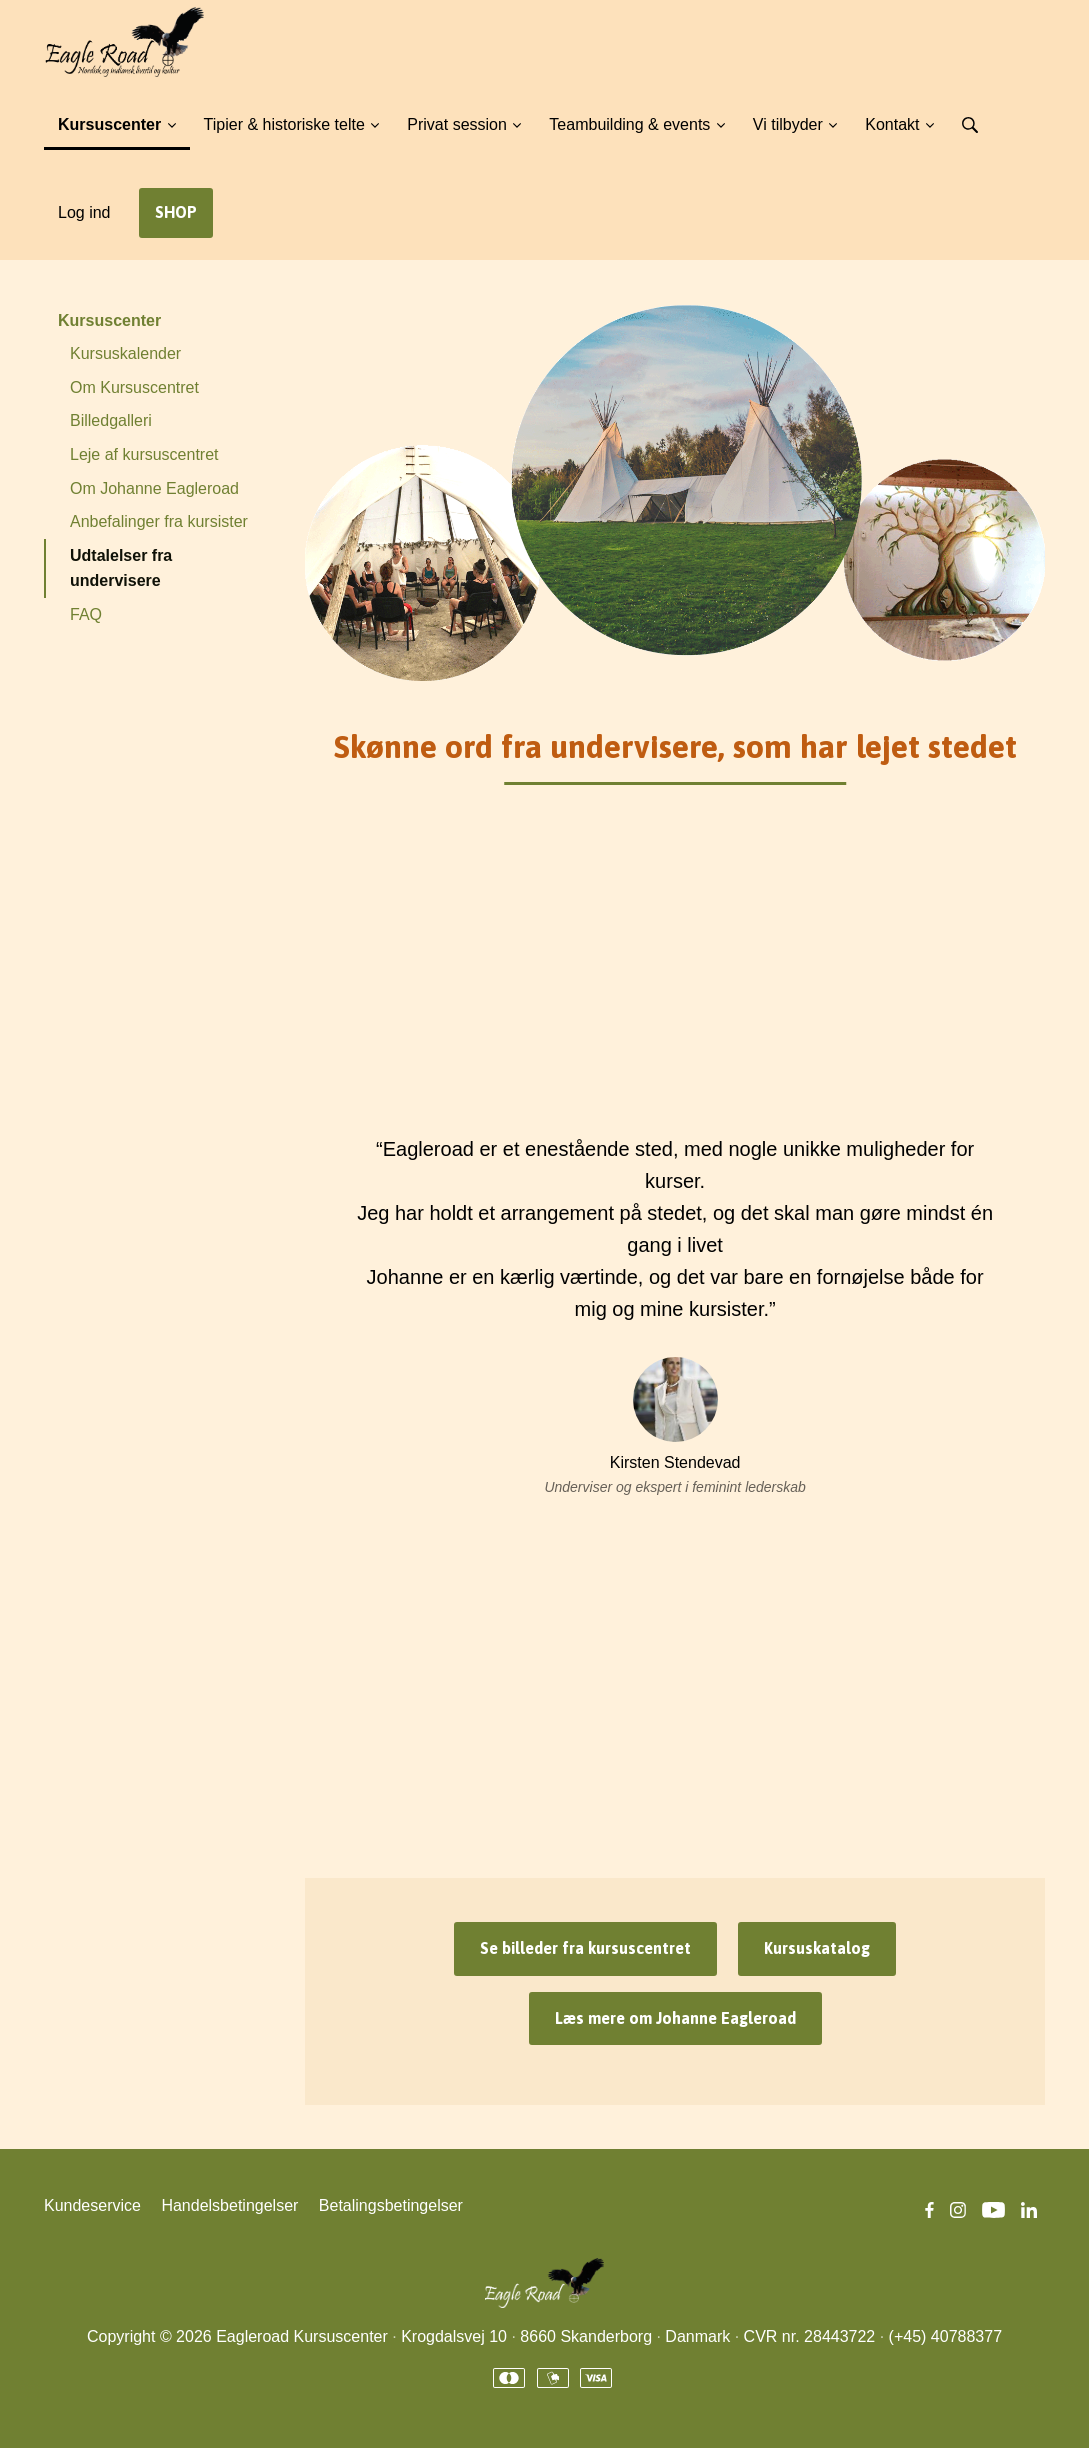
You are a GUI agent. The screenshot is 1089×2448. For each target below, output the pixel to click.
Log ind (84, 212)
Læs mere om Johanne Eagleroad (675, 2018)
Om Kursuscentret (134, 387)
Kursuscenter (109, 320)
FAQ (86, 614)
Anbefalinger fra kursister (159, 521)
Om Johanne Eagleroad (154, 488)
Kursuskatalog (817, 1948)
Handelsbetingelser (229, 2205)
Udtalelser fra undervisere (121, 568)
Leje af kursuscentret (144, 454)
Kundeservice (92, 2205)
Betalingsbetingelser (391, 2205)
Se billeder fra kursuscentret (585, 1948)
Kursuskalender (125, 353)
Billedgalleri (111, 420)
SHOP (176, 212)
